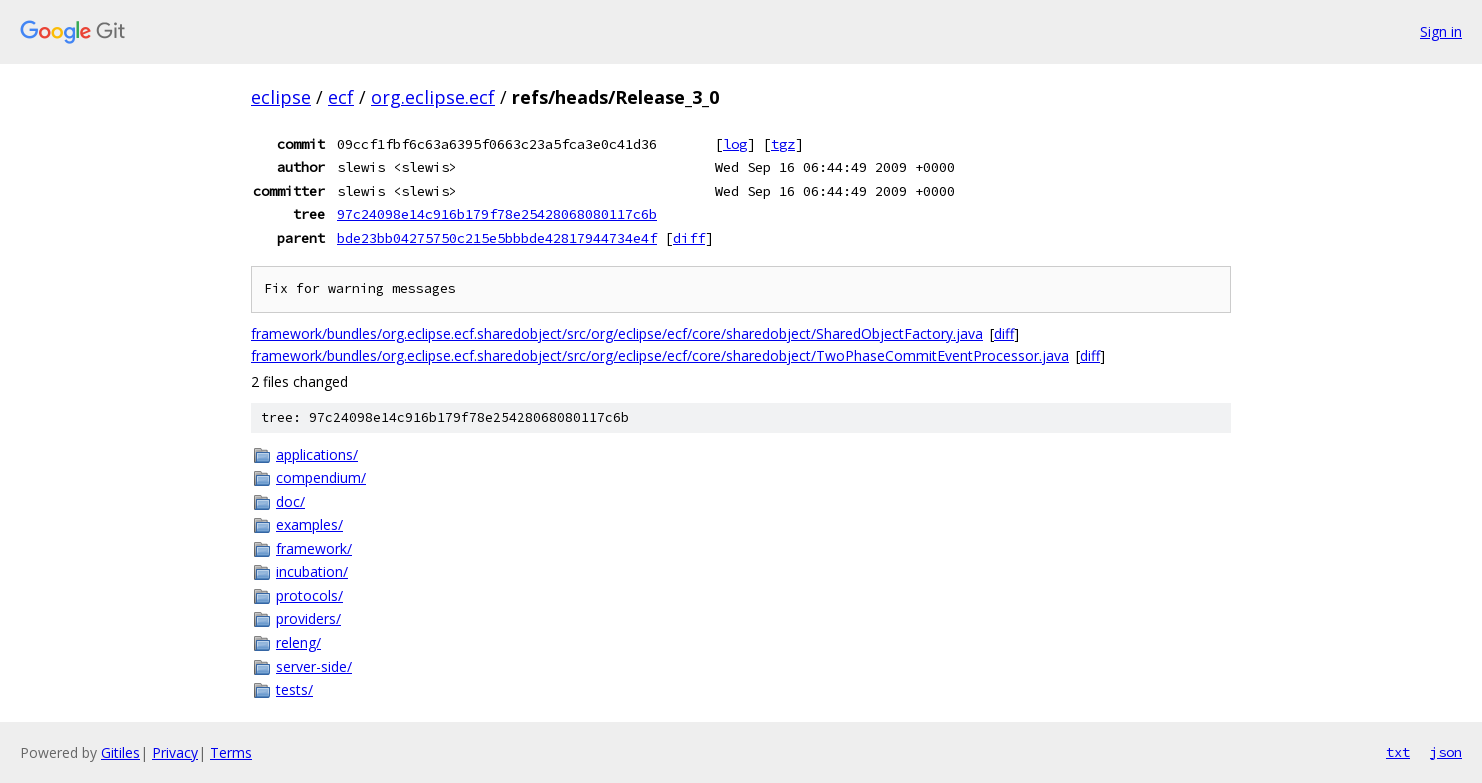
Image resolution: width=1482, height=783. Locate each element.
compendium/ (321, 477)
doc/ (290, 501)
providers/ (308, 618)
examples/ (309, 524)
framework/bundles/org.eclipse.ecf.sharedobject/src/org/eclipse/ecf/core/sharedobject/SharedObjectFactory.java (617, 333)
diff (689, 238)
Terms (231, 752)
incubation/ (312, 571)
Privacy (175, 752)
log (735, 144)
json (1446, 752)
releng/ (298, 642)
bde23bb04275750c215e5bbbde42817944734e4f (497, 238)
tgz (783, 144)
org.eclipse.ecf (433, 97)
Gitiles (120, 752)
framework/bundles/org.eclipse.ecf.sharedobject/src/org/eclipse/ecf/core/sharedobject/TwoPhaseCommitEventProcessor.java (660, 355)
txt (1398, 752)
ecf (341, 97)
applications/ (317, 454)
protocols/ (309, 595)
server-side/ (314, 666)
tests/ (294, 689)
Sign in (1441, 31)
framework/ (314, 548)
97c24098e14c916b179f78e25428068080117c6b (497, 214)
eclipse (281, 97)
